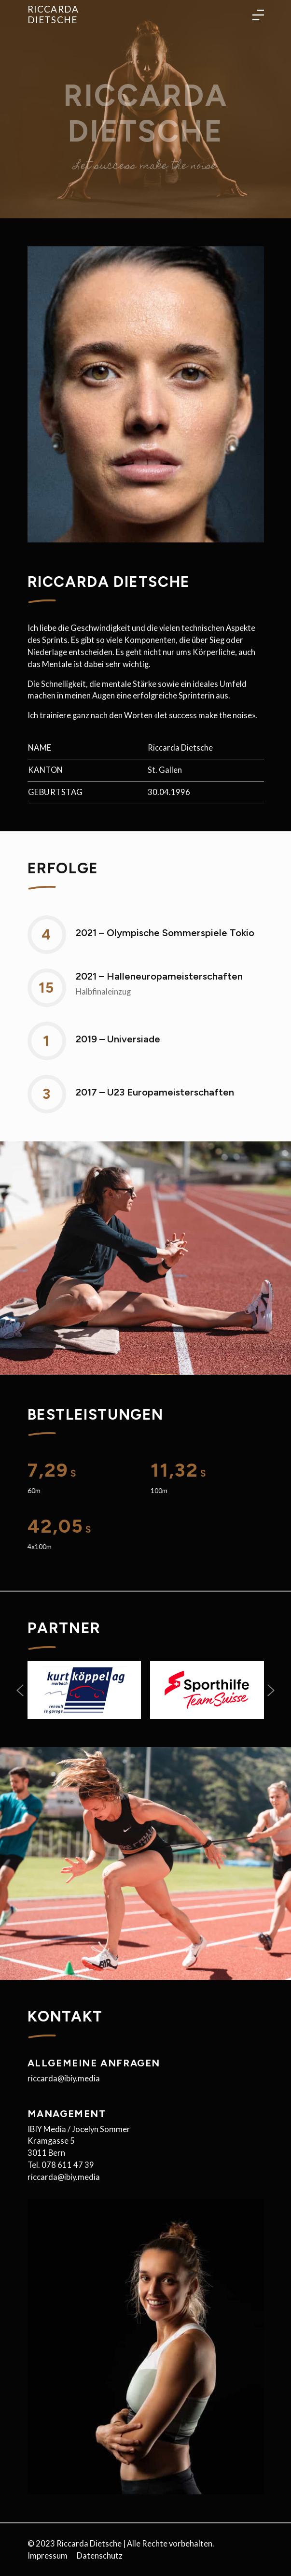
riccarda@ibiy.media (64, 2078)
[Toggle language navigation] (258, 14)
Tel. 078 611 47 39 (61, 2165)
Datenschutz (100, 2556)
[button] (20, 1690)
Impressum (48, 2556)
